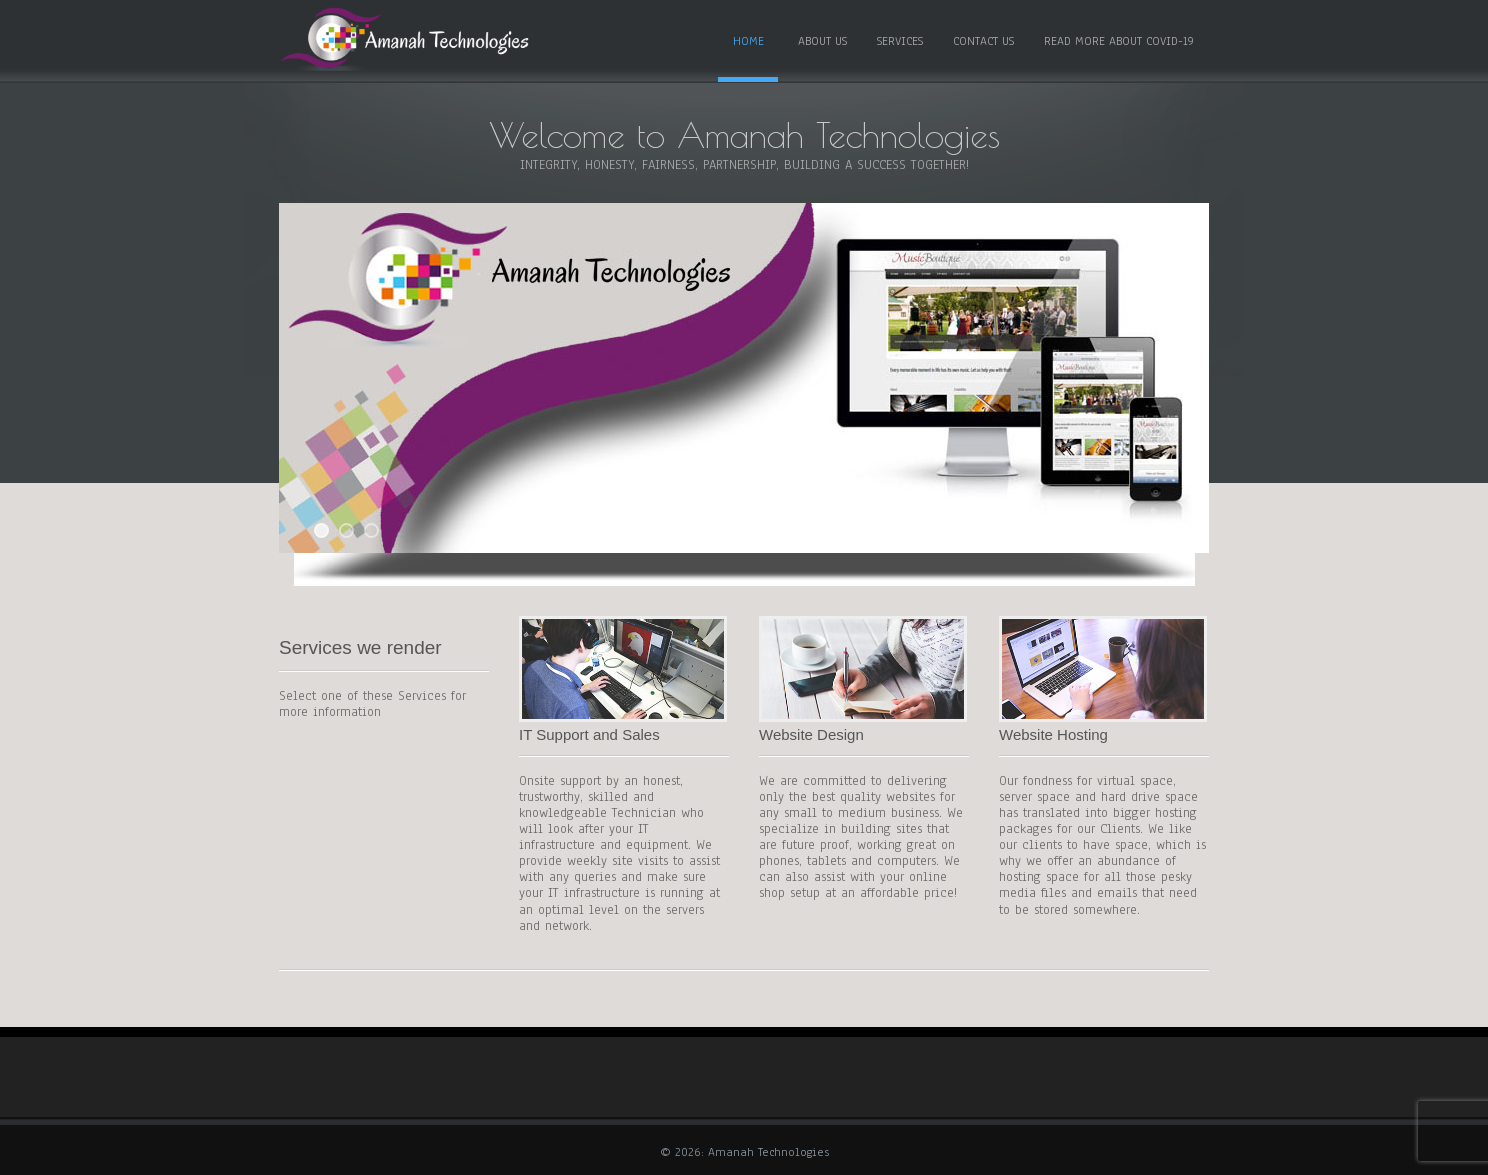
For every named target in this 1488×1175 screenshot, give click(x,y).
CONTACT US (983, 41)
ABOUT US (822, 41)
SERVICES (900, 41)
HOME (748, 41)
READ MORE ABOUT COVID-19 (1119, 41)
